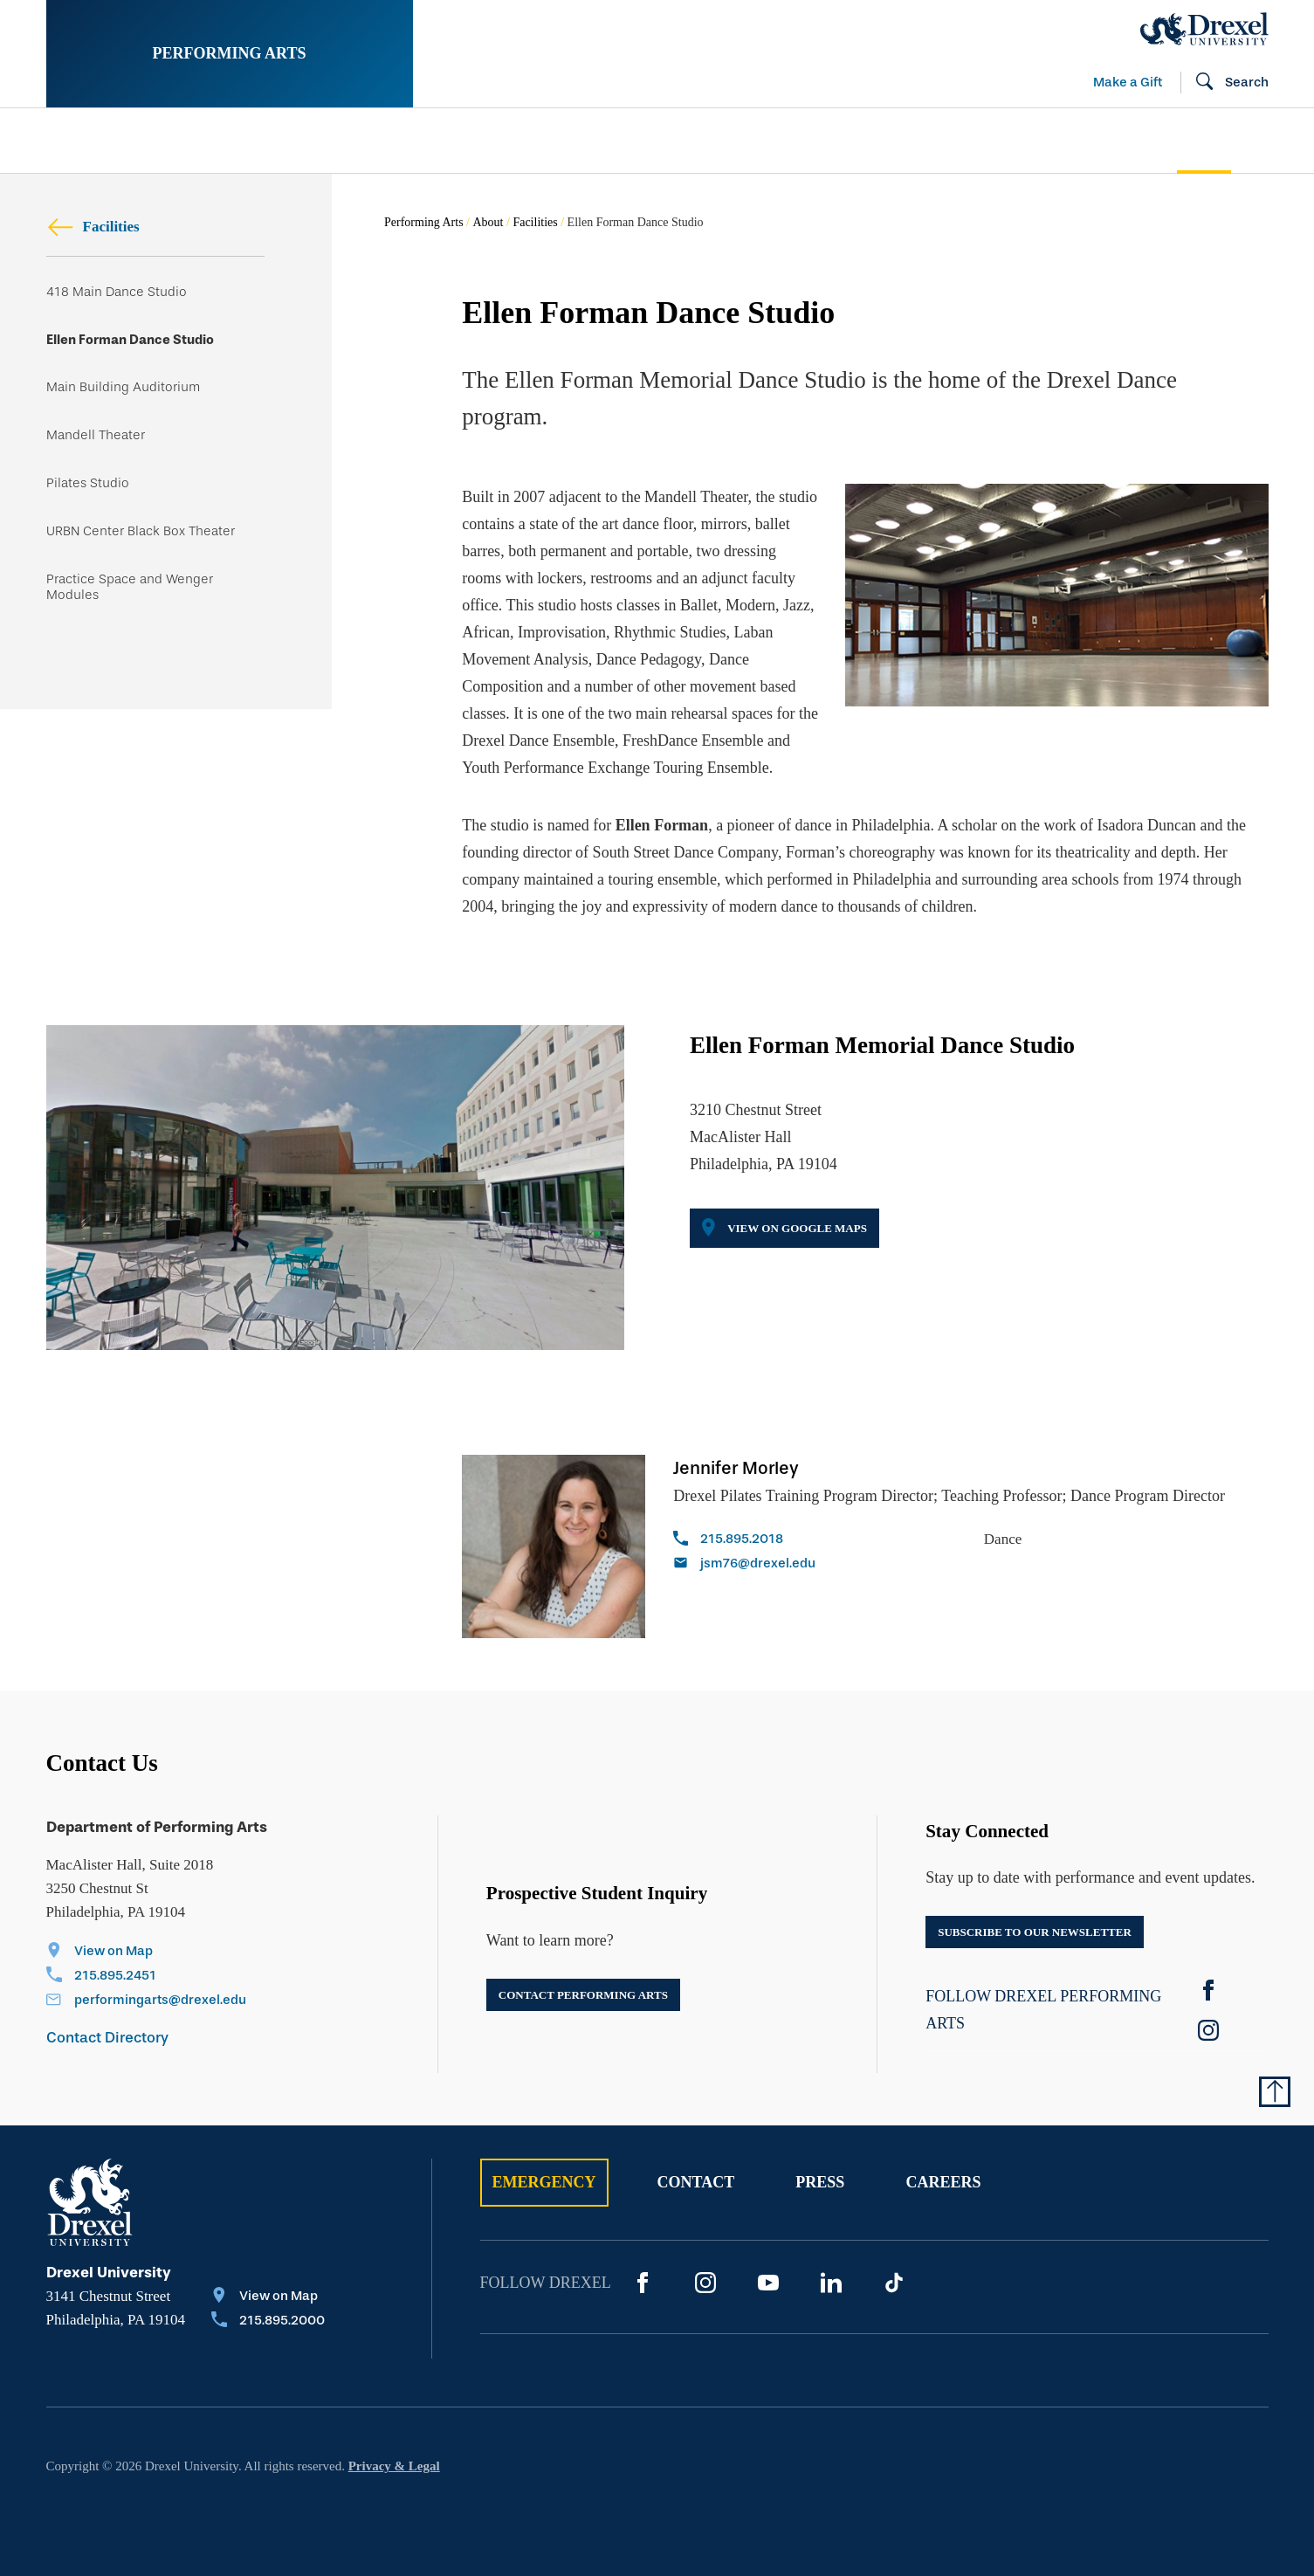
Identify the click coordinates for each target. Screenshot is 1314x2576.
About (488, 222)
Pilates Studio (87, 493)
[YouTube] (768, 2255)
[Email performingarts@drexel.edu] (146, 1974)
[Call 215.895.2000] (268, 2295)
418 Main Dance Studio (116, 291)
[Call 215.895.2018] (815, 1513)
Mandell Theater (95, 443)
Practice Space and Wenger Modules (129, 602)
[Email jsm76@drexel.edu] (815, 1538)
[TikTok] (894, 2255)
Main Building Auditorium (123, 392)
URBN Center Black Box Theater (140, 543)
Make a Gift (1127, 82)
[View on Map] (146, 1925)
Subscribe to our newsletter (1035, 1904)
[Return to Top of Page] (1274, 2064)
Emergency (544, 2155)
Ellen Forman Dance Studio (130, 341)
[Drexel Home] (1204, 28)
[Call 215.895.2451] (146, 1950)
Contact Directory (107, 2010)
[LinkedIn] (831, 2255)
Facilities (93, 227)
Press (819, 2155)
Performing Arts (229, 53)
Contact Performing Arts (583, 1967)
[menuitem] (73, 141)
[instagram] (1208, 2003)
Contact (696, 2155)
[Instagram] (705, 2255)
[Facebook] (1208, 1963)
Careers (942, 2155)
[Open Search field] (1225, 83)
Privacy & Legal (394, 2439)
